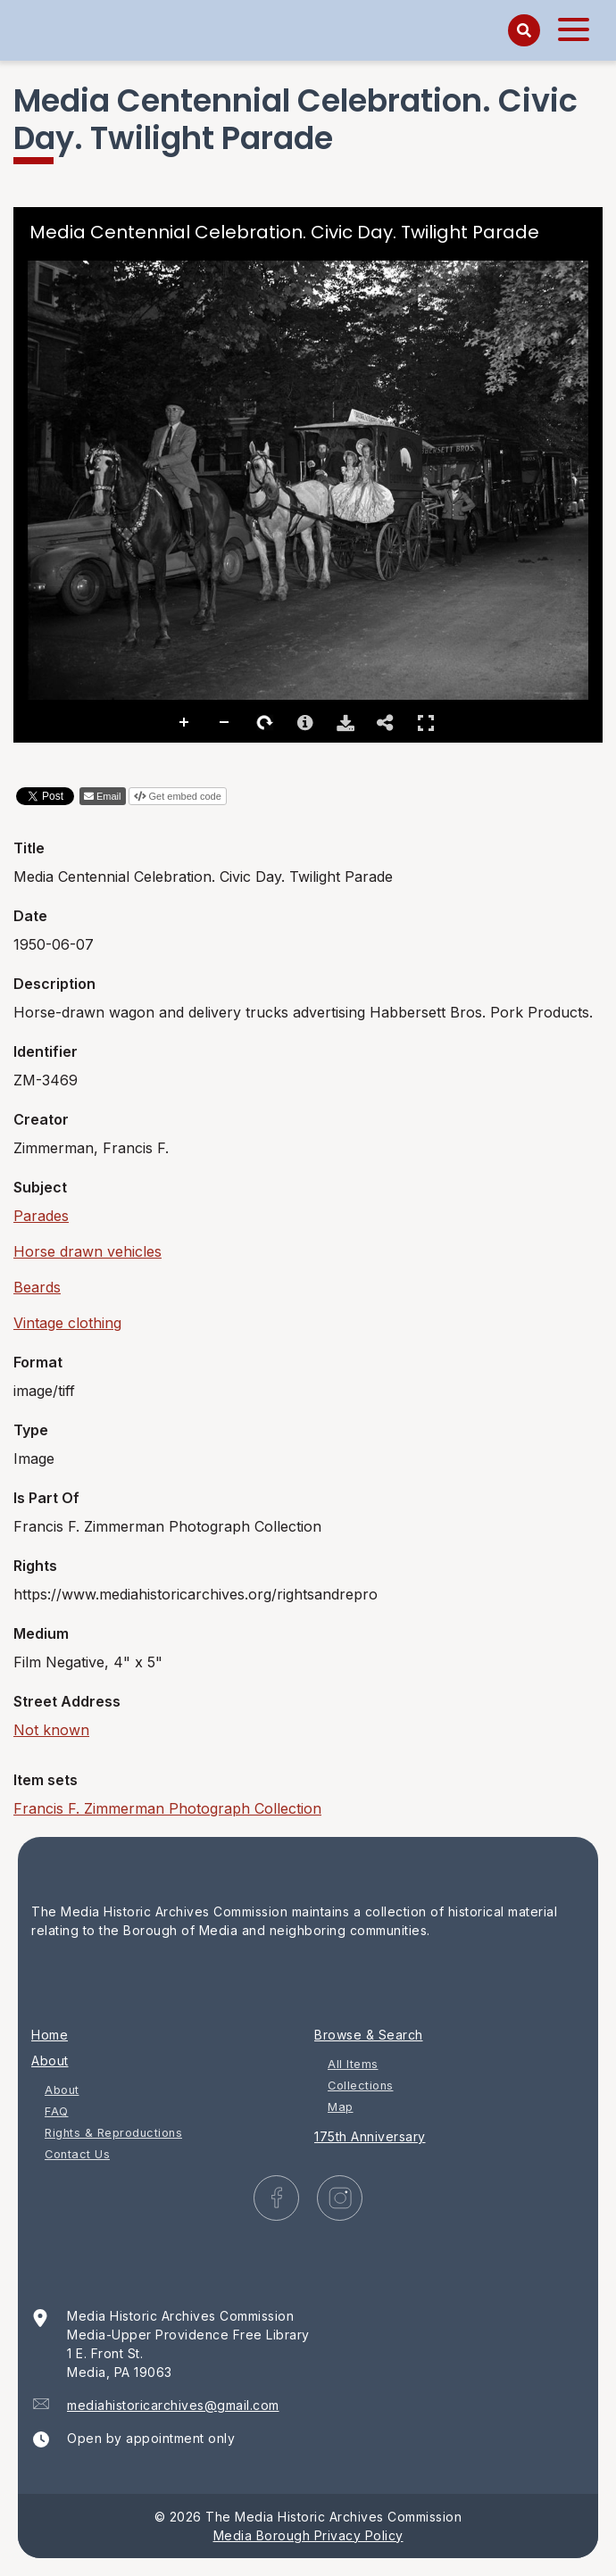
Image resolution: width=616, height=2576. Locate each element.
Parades (41, 1216)
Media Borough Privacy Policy (308, 2535)
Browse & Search (368, 2034)
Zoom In (184, 723)
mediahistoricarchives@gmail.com (173, 2405)
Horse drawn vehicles (87, 1251)
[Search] (524, 30)
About (50, 2060)
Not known (51, 1730)
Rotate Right (265, 723)
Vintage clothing (67, 1323)
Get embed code (185, 796)
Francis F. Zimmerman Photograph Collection (167, 1808)
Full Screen (425, 722)
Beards (37, 1287)
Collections (361, 2085)
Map (341, 2107)
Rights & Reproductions (113, 2133)
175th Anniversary (370, 2136)
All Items (353, 2064)
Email (108, 796)
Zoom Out (225, 723)
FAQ (57, 2111)
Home (49, 2034)
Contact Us (77, 2154)
